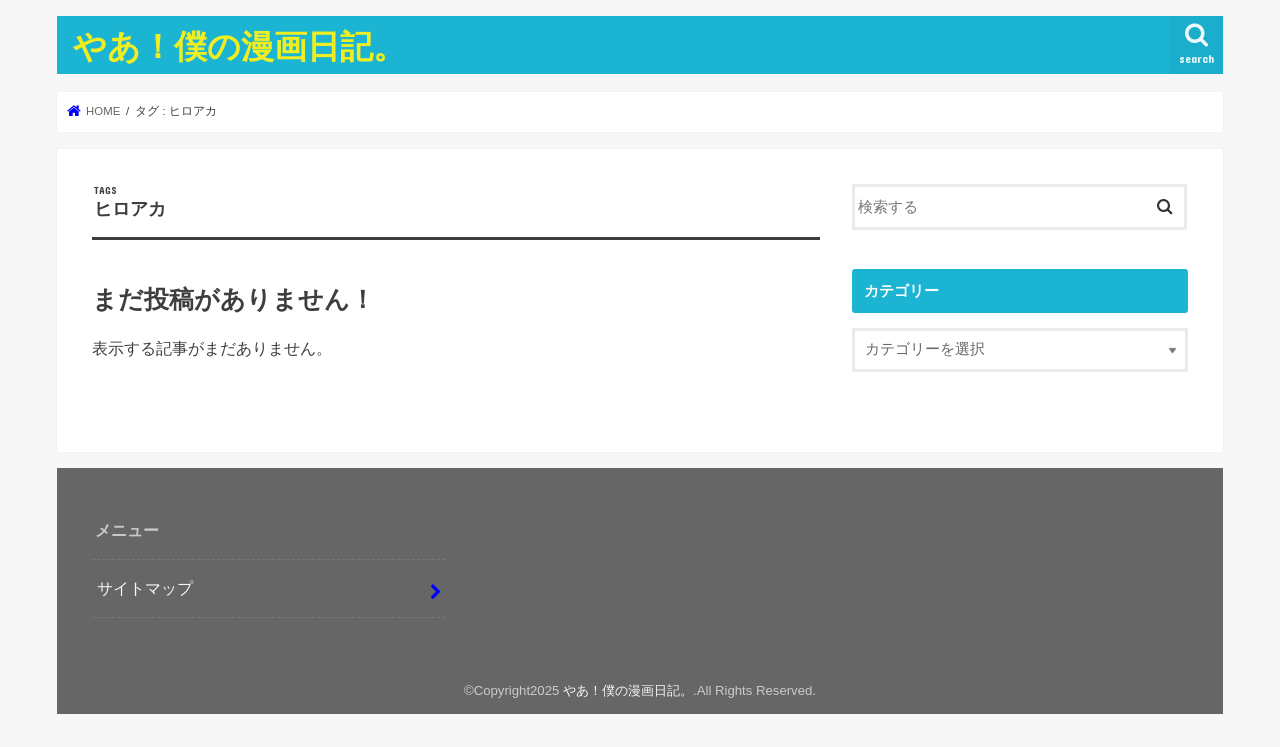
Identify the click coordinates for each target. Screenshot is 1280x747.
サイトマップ (145, 588)
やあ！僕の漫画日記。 (239, 45)
